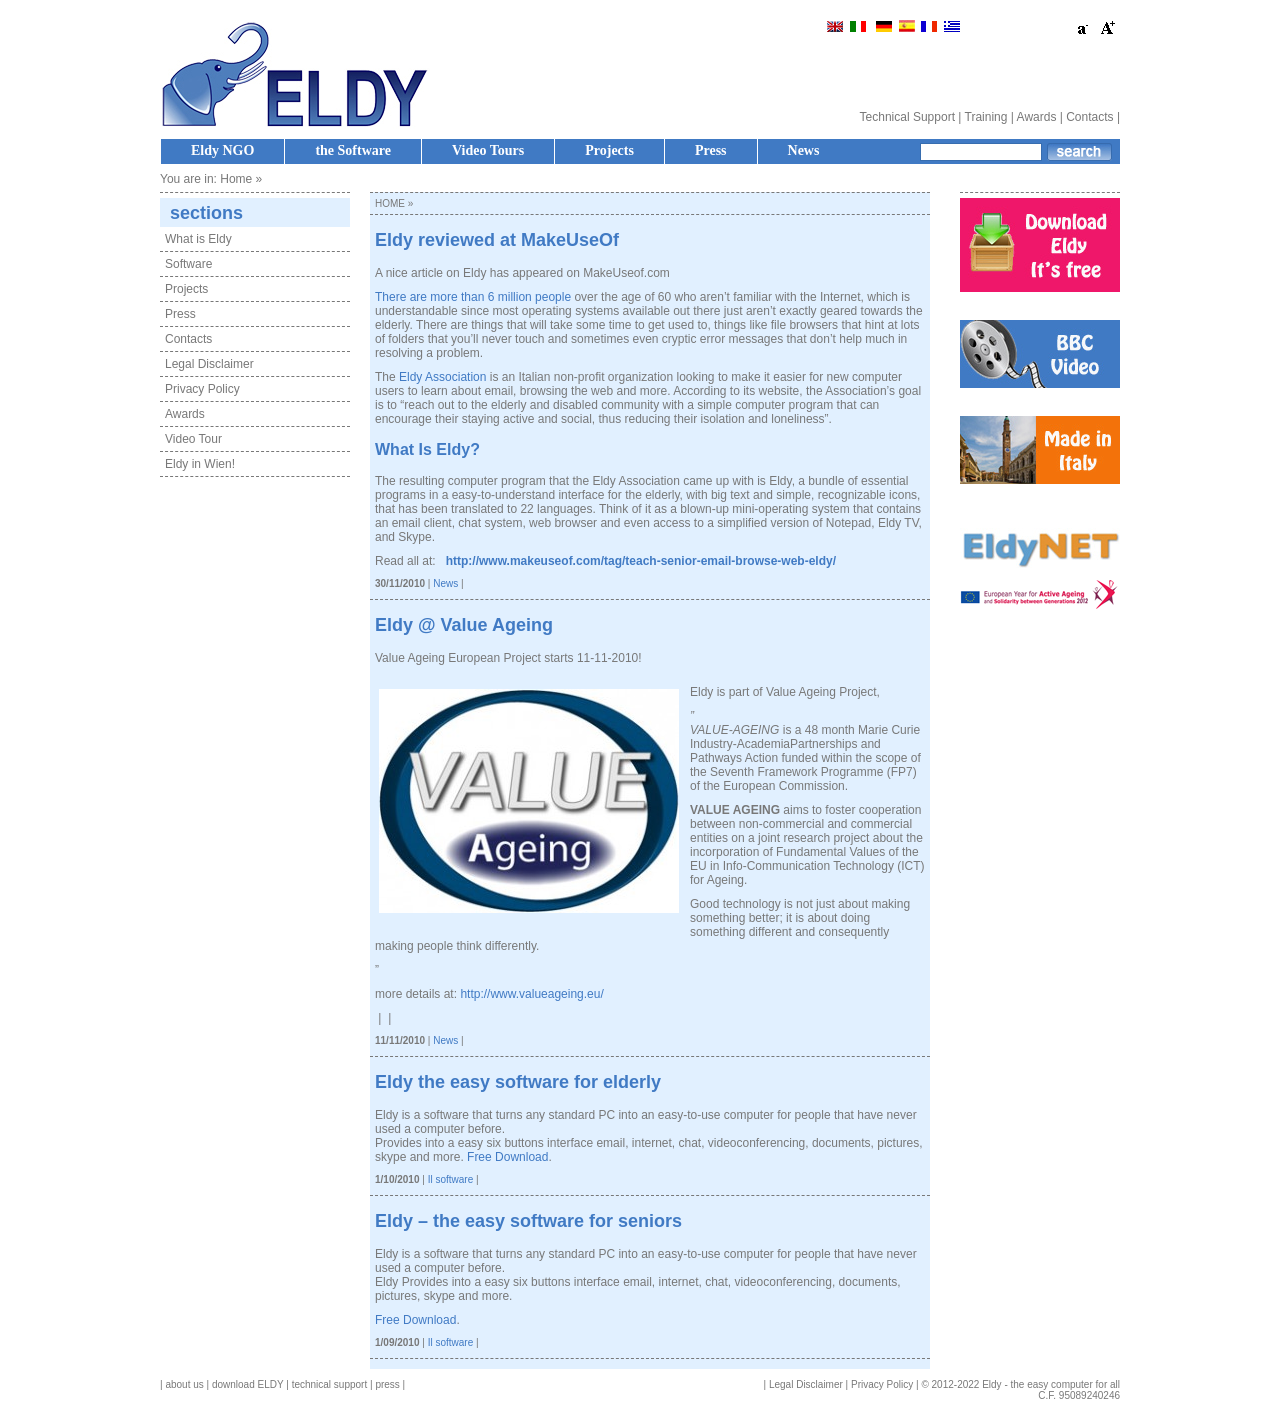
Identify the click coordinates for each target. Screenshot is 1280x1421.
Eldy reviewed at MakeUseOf (497, 240)
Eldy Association (442, 377)
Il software (451, 1179)
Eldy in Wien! (200, 464)
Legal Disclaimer (209, 364)
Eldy (453, 449)
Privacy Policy (202, 389)
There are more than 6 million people (473, 297)
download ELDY (248, 1384)
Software (188, 264)
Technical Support (907, 117)
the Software (353, 150)
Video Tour (193, 439)
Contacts (1089, 117)
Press (711, 150)
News (804, 150)
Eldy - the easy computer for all (1051, 1384)
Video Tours (488, 150)
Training (986, 117)
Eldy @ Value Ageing (464, 625)
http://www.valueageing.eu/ (531, 994)
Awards (1037, 117)
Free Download (507, 1157)
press (387, 1384)
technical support (330, 1384)
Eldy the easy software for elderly (518, 1082)
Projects (609, 150)
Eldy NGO (222, 150)
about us (184, 1384)
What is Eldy (198, 239)
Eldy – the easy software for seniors (528, 1221)
